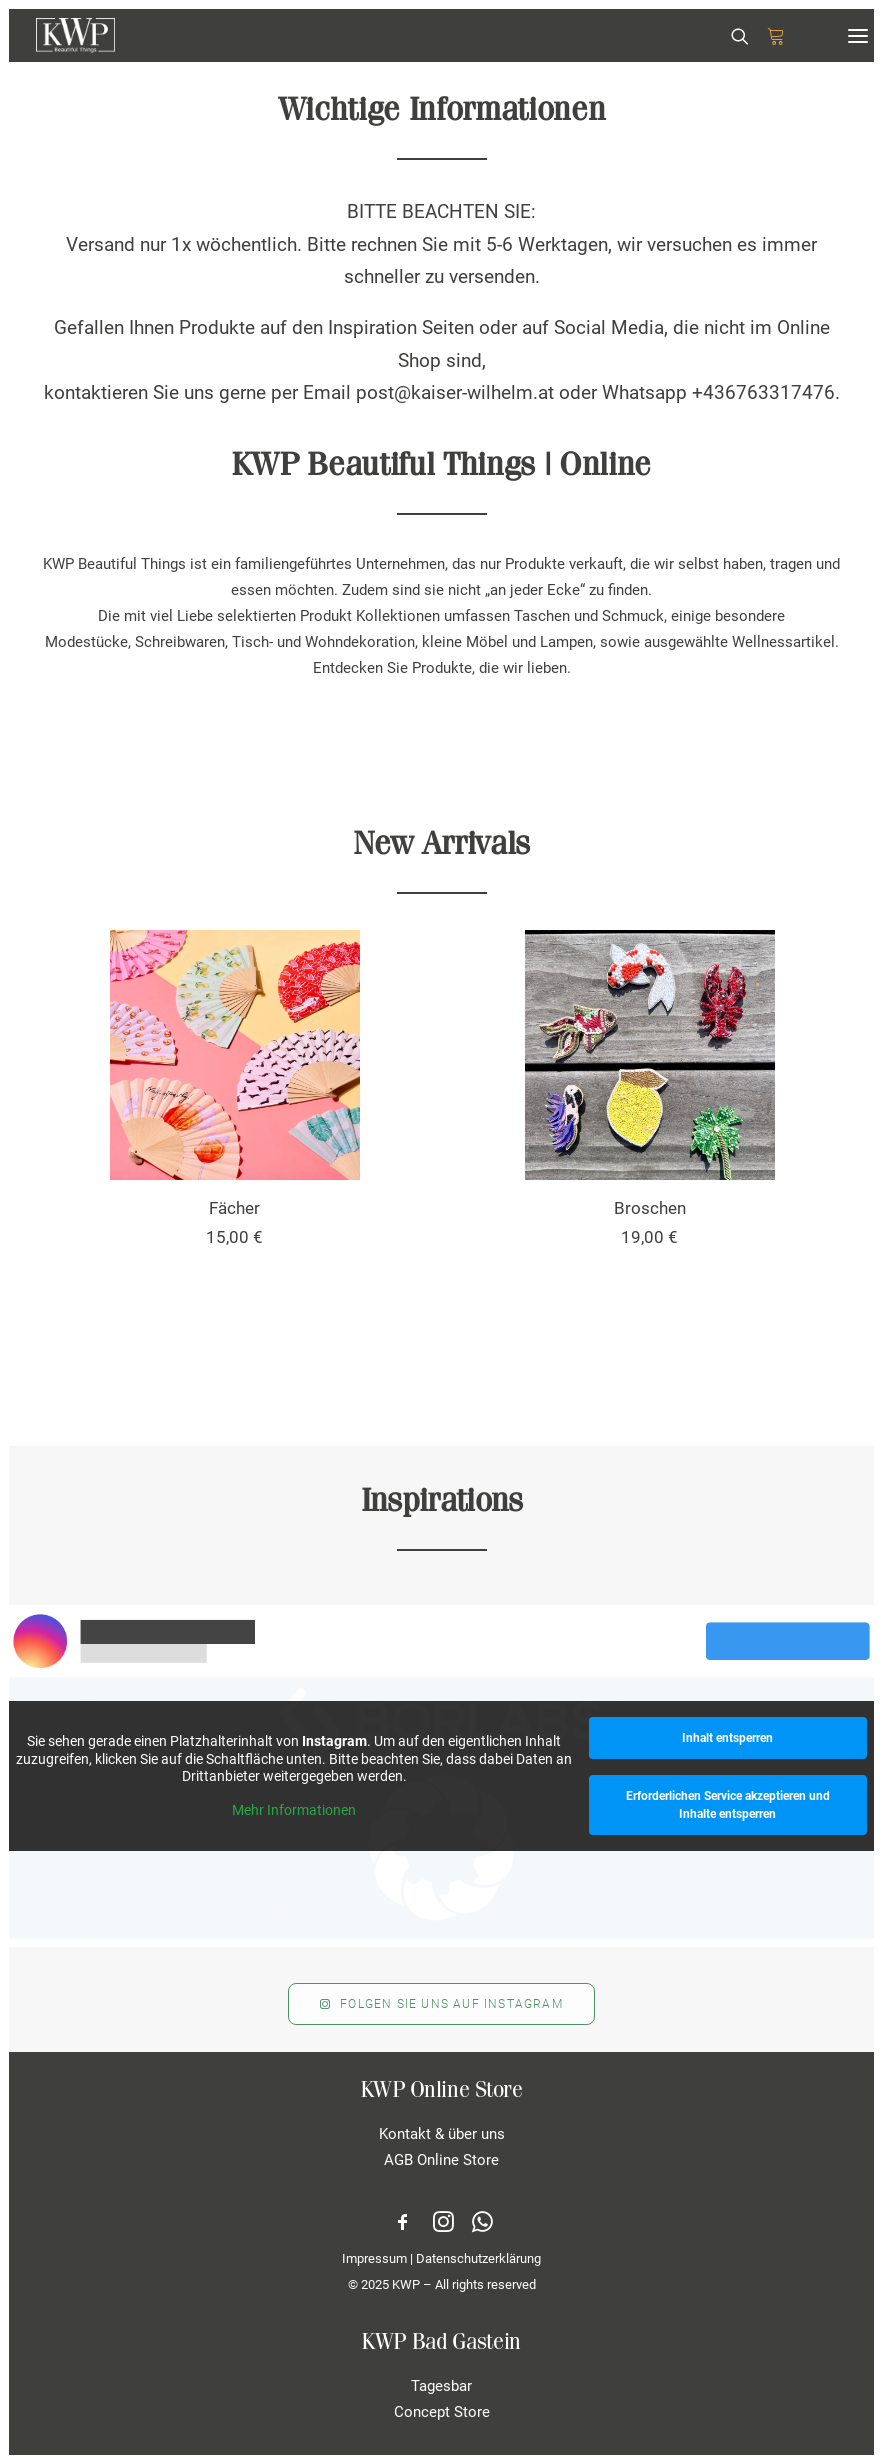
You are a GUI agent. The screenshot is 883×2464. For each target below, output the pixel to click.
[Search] (731, 36)
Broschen (650, 1208)
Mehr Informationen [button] (294, 1809)
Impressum (374, 2258)
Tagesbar (441, 2386)
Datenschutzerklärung (478, 2258)
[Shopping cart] (767, 36)
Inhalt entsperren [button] (727, 1738)
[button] (858, 35)
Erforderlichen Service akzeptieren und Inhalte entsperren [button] (728, 1805)
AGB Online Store (441, 2160)
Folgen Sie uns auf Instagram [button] (441, 2004)
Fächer (234, 1208)
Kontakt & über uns (442, 2134)
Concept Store (442, 2412)
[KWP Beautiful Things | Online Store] (75, 35)
